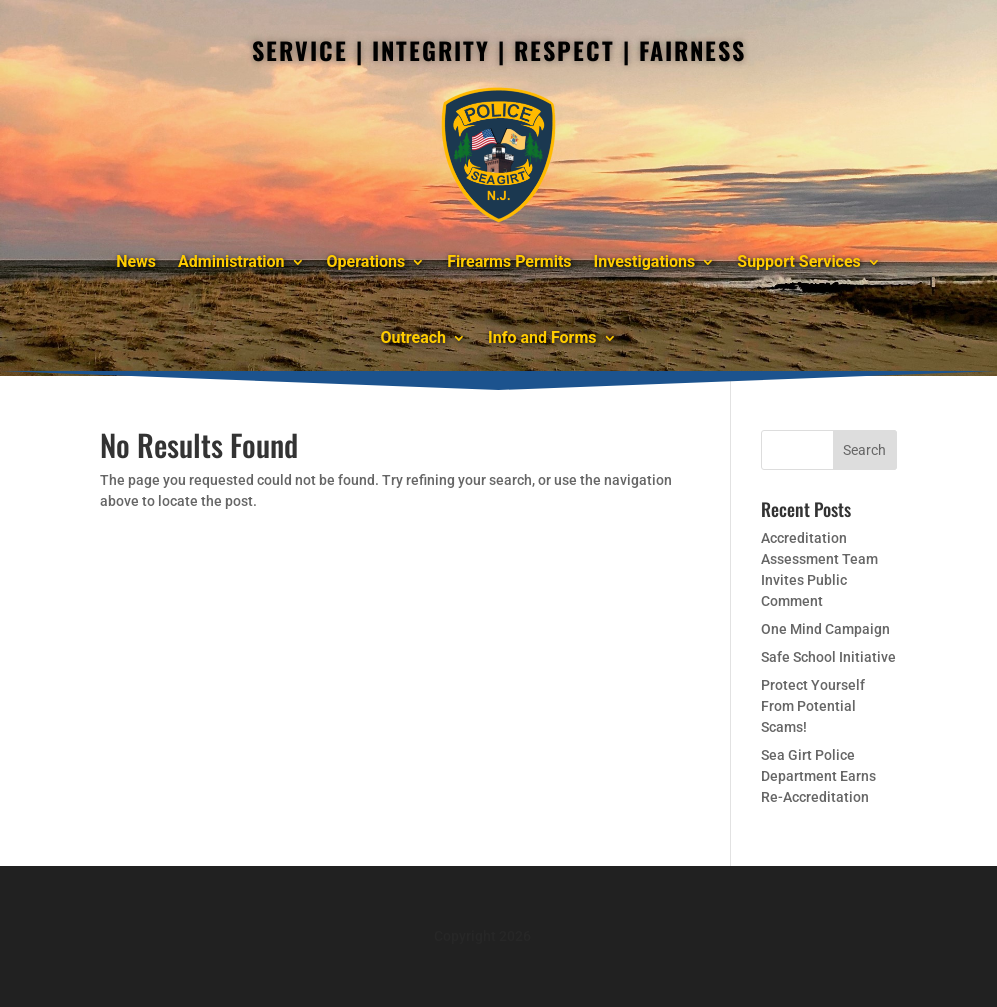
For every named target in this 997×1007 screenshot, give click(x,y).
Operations (366, 261)
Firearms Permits (509, 261)
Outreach (413, 337)
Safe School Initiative (828, 657)
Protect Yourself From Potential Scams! (813, 706)
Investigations (645, 261)
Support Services (799, 261)
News (136, 261)
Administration (231, 261)
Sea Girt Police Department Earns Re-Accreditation (818, 776)
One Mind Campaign (825, 629)
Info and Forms (542, 337)
